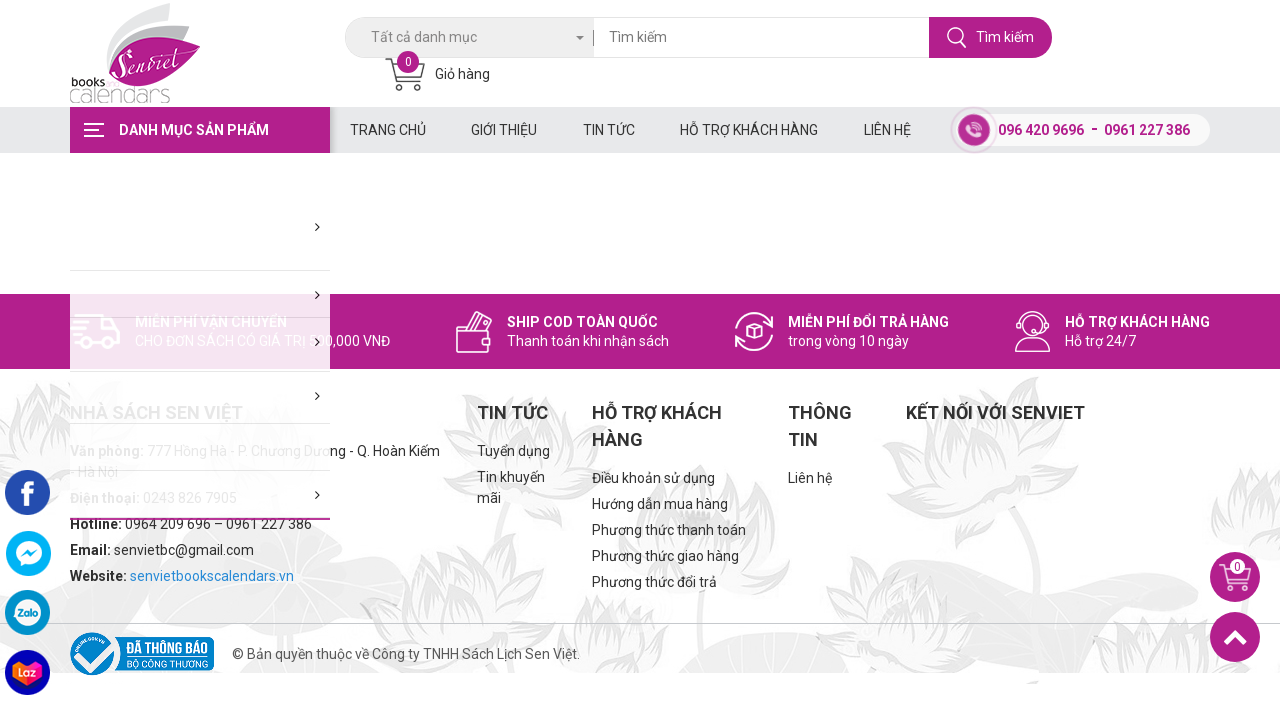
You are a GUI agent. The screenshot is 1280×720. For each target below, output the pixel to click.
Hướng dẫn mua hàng (660, 504)
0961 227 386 (1147, 130)
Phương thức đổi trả (654, 582)
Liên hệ (887, 130)
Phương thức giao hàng (665, 556)
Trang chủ (388, 130)
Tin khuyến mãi (511, 487)
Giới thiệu (504, 130)
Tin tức (609, 130)
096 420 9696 (1041, 130)
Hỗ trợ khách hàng (749, 130)
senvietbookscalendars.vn (212, 576)
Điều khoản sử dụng (653, 478)
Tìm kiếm (990, 37)
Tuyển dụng (513, 451)
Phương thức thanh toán (669, 530)
